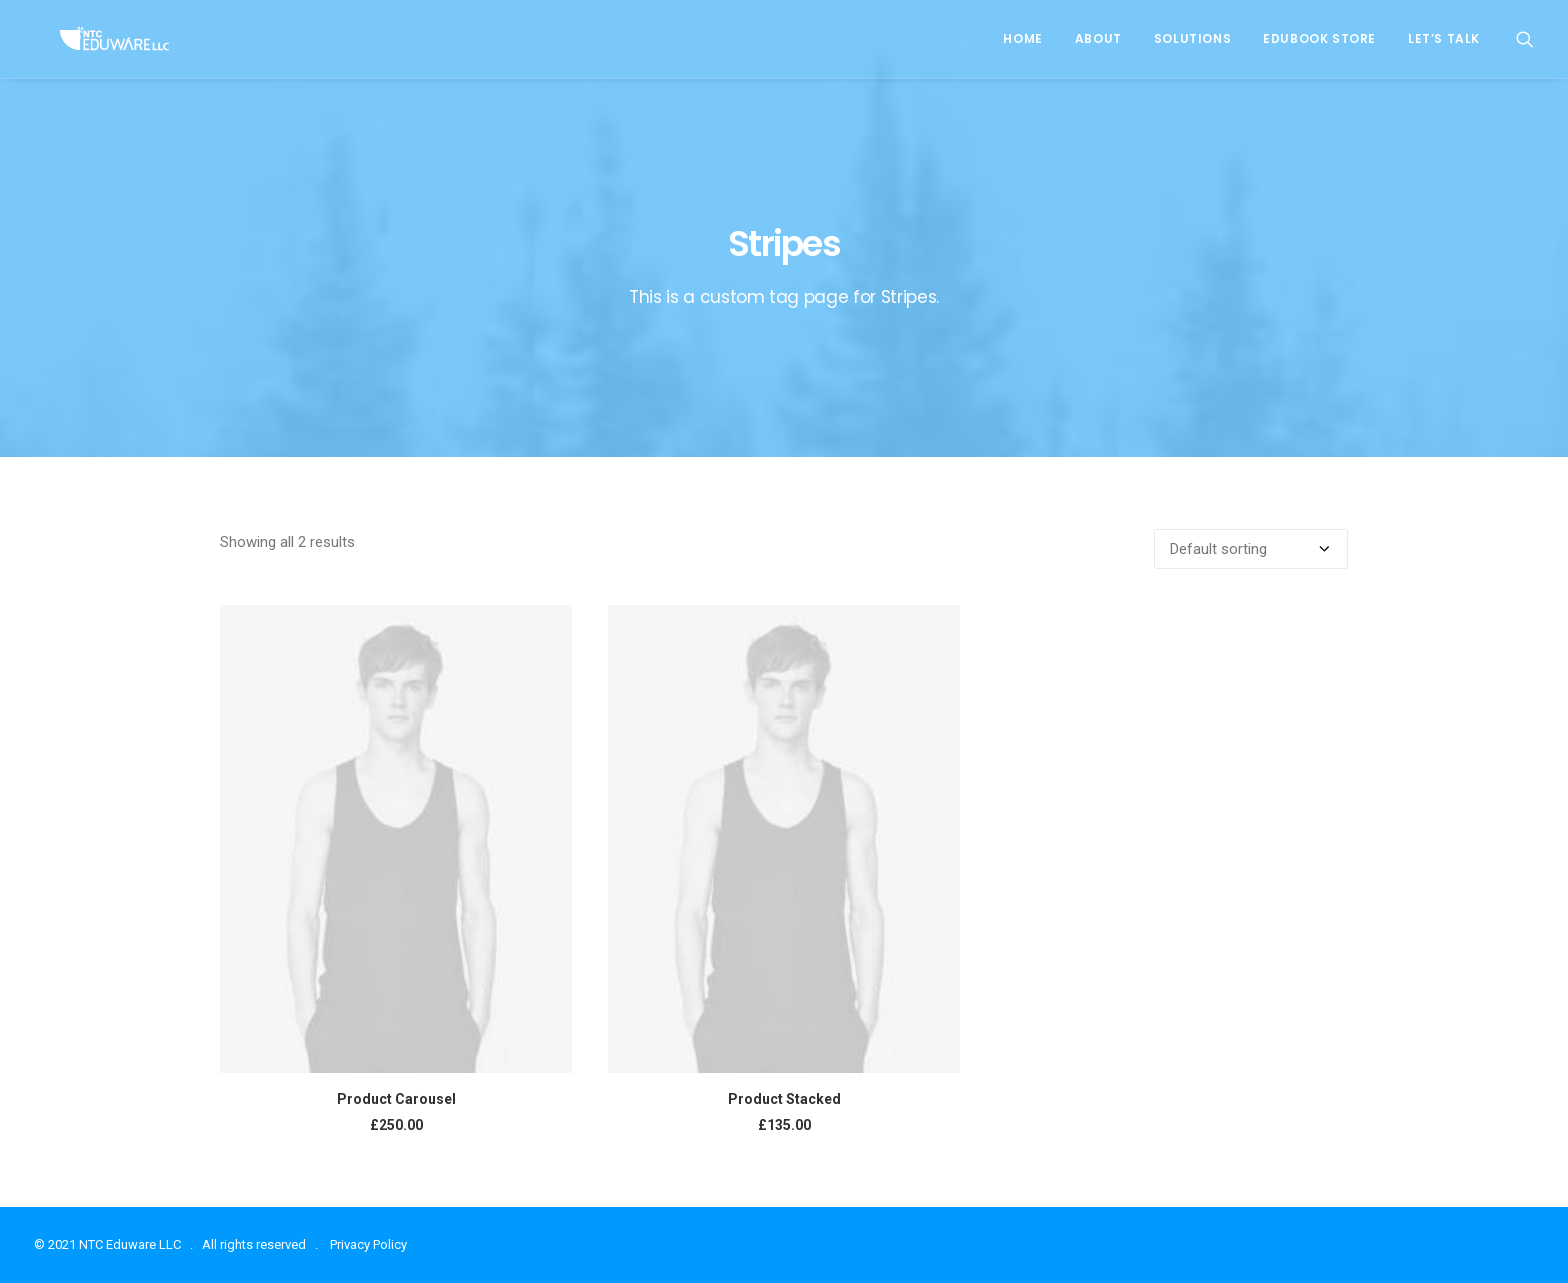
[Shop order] (1251, 549)
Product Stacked (784, 1099)
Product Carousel (396, 1099)
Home (1022, 38)
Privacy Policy (368, 1244)
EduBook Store (1319, 38)
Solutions (1192, 38)
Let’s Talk (1444, 38)
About (1098, 38)
